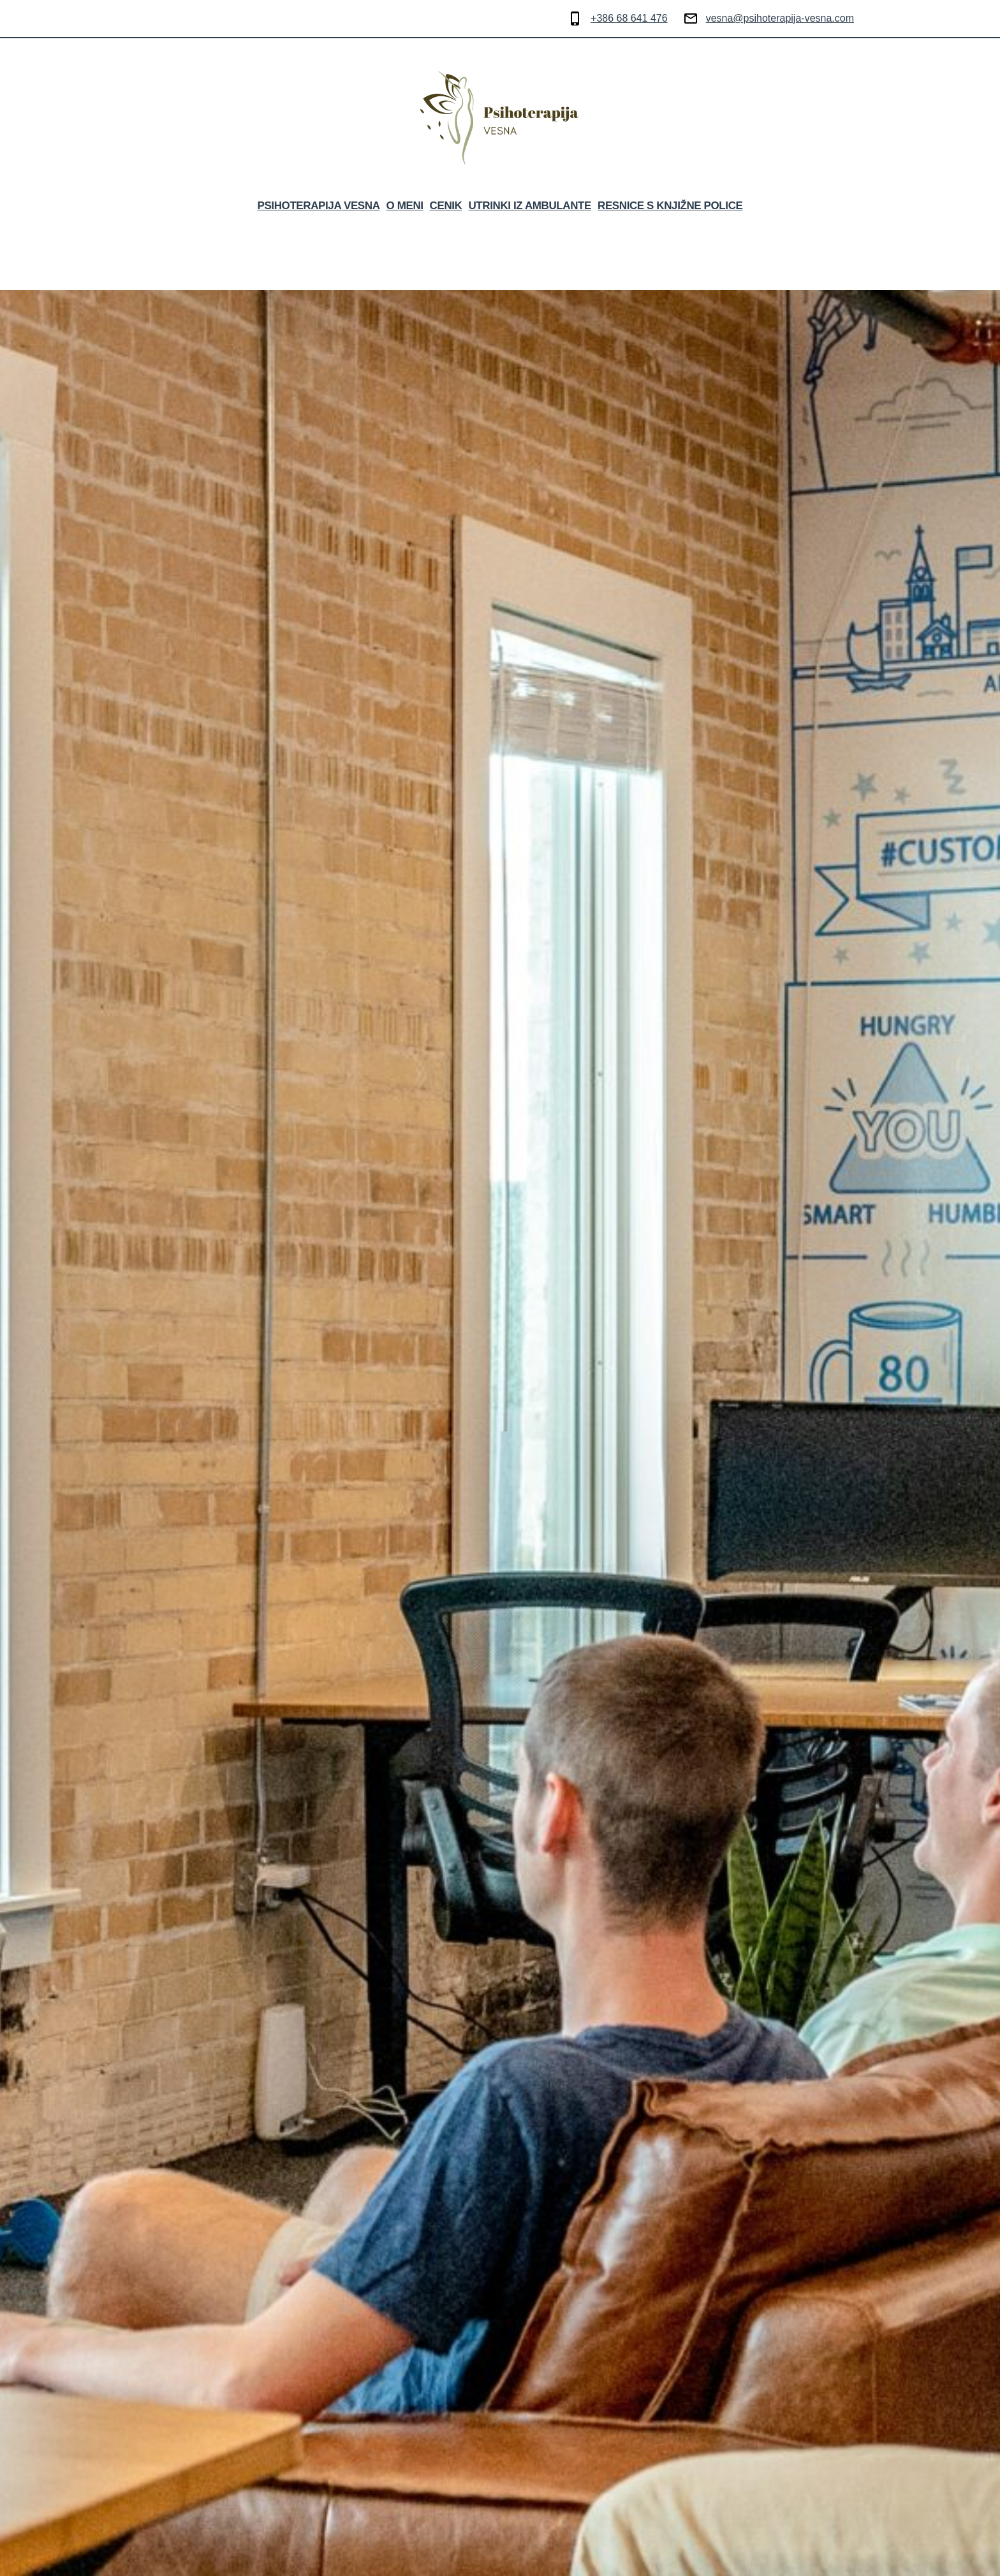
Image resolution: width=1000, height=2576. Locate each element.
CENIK (446, 206)
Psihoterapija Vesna (318, 206)
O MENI (404, 206)
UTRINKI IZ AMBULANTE (529, 206)
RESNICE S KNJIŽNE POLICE (670, 206)
